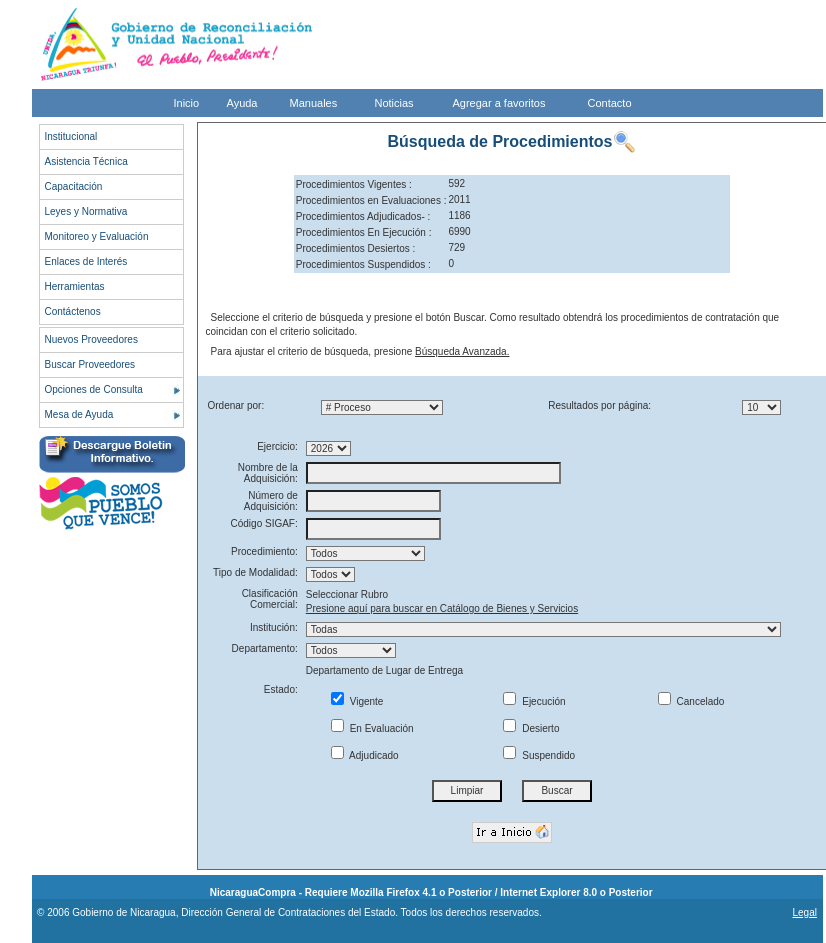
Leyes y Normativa (86, 211)
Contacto (610, 103)
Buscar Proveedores (90, 364)
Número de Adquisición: (271, 501)
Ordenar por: (236, 405)
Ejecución (534, 701)
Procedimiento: (264, 551)
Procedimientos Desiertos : (356, 248)
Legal (804, 912)
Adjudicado (365, 755)
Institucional (71, 136)
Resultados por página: (599, 405)
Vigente (357, 701)
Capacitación (74, 186)
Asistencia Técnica (86, 161)
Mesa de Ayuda (79, 414)
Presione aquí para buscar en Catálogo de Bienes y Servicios (442, 608)
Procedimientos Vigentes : (354, 184)
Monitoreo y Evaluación (97, 236)
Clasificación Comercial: (270, 599)
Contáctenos (73, 311)
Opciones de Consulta (94, 389)
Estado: (281, 689)
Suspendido (539, 755)
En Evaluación (372, 728)
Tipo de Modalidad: (255, 572)
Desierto (531, 728)
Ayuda (242, 103)
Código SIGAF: (264, 523)
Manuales (314, 103)
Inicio (187, 103)
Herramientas (75, 286)
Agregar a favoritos (499, 103)
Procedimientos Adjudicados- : (363, 216)
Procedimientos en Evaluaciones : (371, 200)
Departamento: (265, 648)
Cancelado (691, 701)
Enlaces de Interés (86, 261)
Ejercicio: (277, 446)
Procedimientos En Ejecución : (364, 232)
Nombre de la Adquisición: (268, 473)
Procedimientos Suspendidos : (363, 264)
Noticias (394, 103)
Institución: (274, 627)
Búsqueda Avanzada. (462, 351)
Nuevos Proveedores (91, 339)
